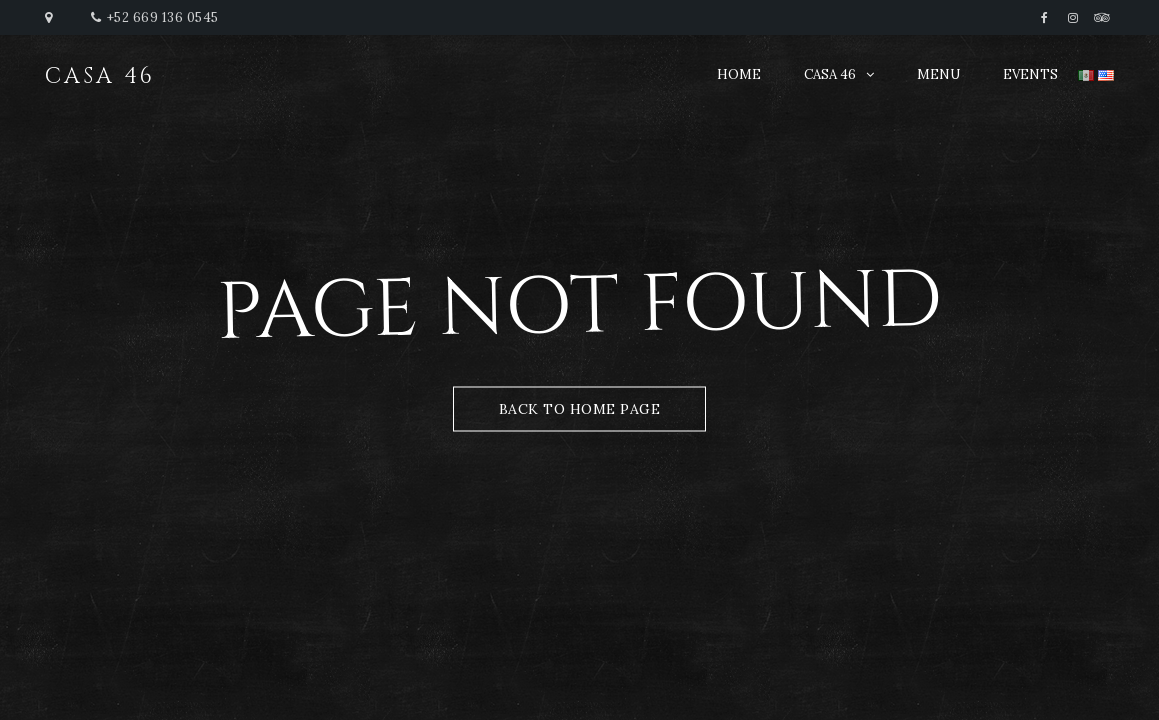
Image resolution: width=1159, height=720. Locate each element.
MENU (938, 74)
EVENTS (1030, 74)
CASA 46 (830, 74)
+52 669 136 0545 (163, 17)
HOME (739, 74)
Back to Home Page (580, 409)
